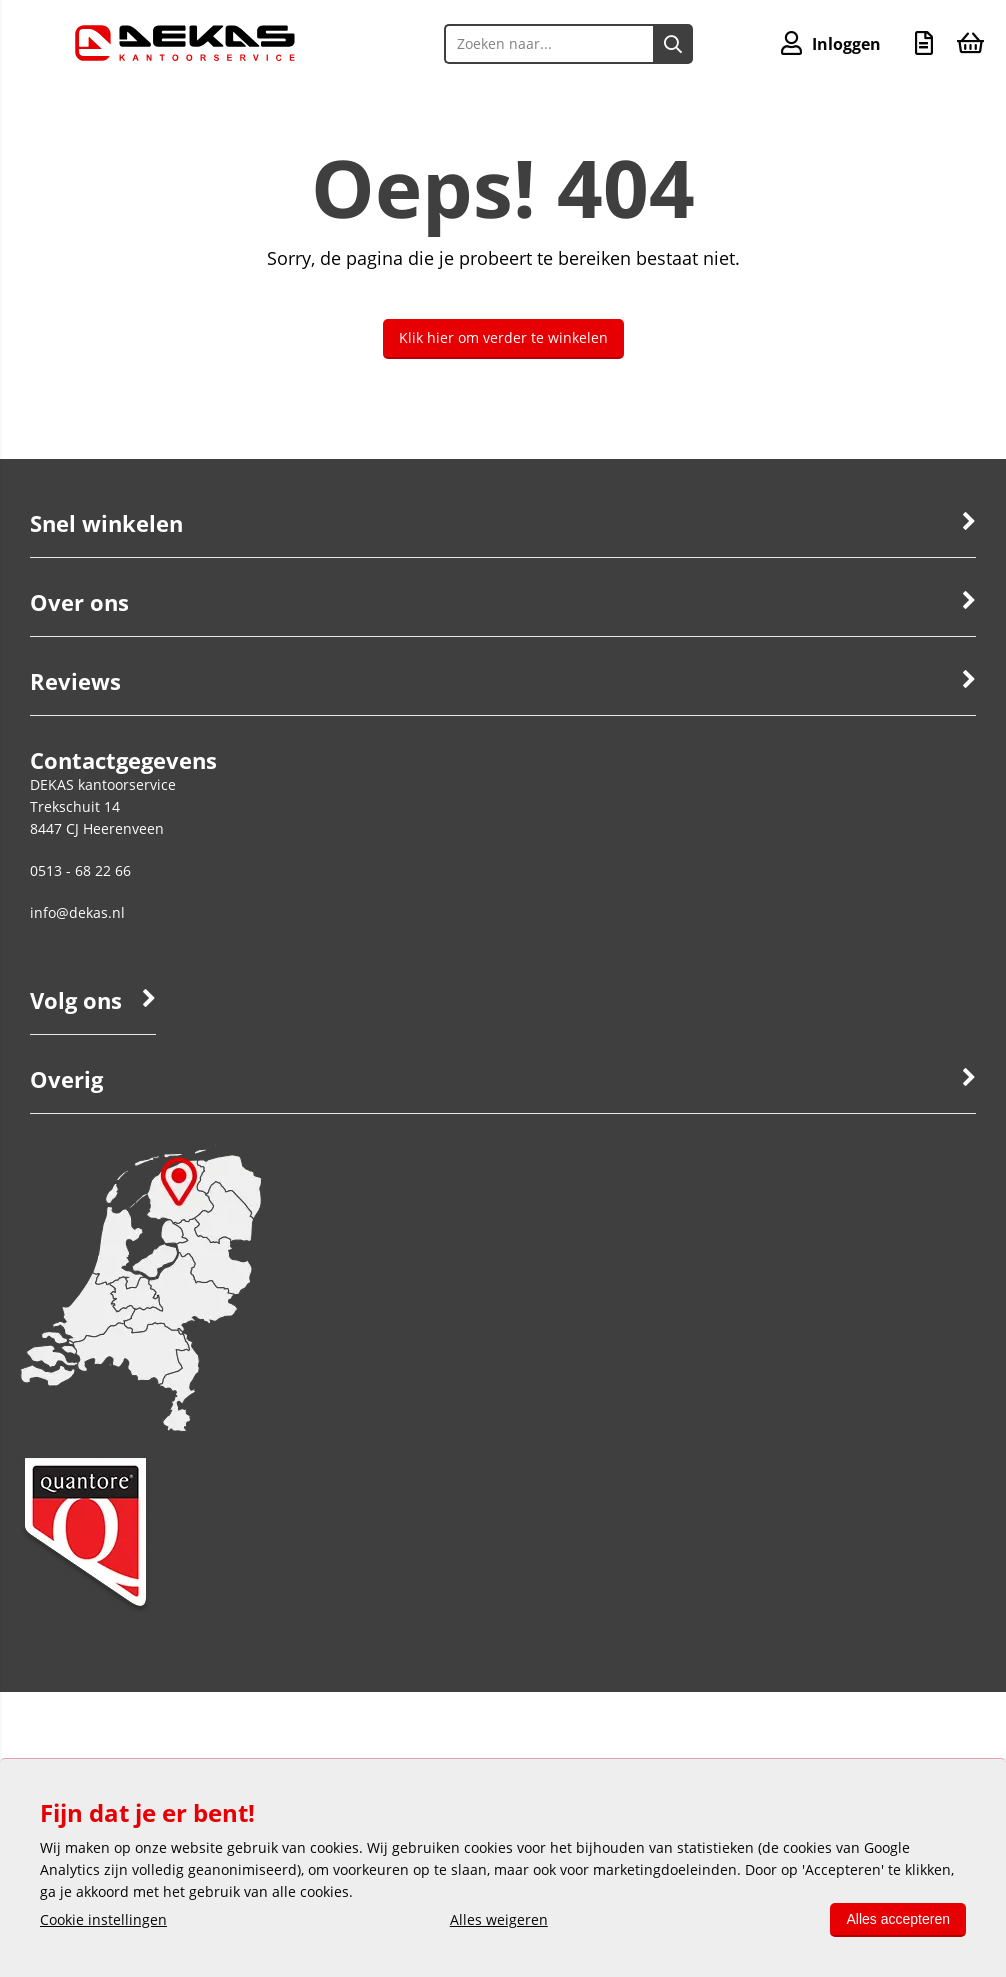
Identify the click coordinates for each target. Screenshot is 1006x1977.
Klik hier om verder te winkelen (503, 337)
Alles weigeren (499, 1919)
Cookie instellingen (103, 1919)
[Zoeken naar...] (673, 44)
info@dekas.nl (77, 912)
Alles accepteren (898, 1919)
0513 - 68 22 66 (80, 870)
